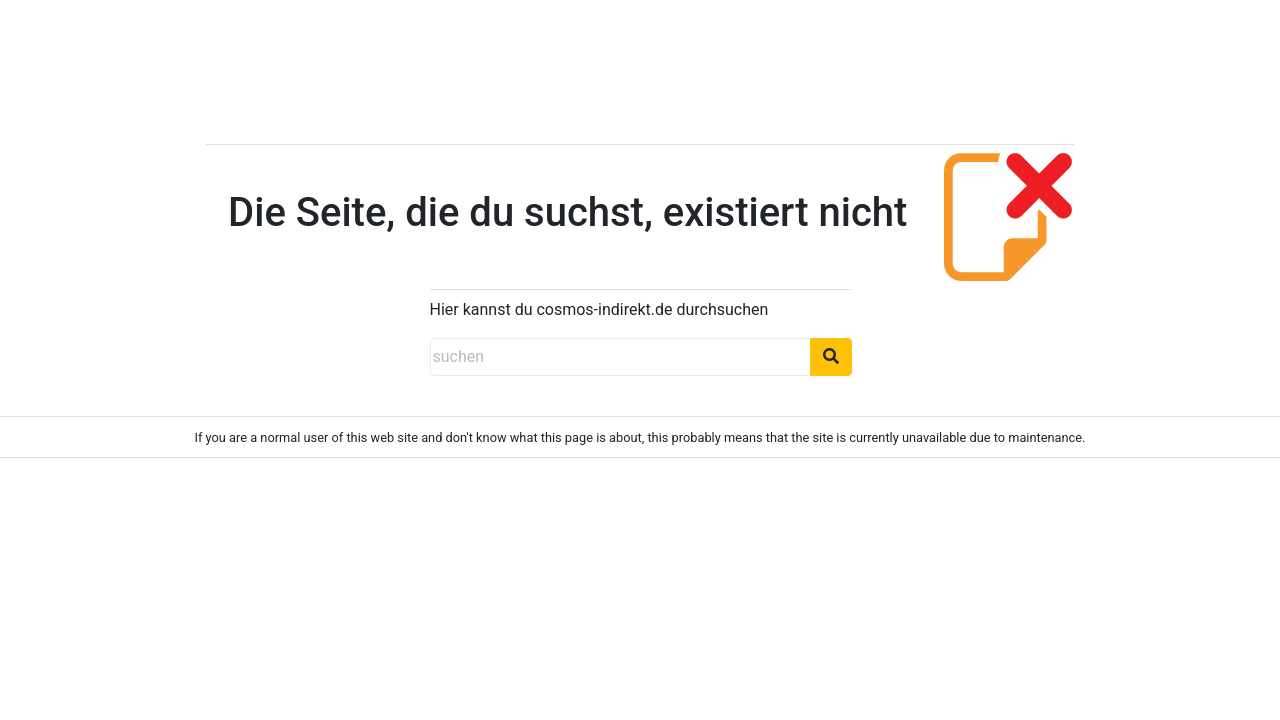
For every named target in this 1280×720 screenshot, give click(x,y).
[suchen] (620, 357)
